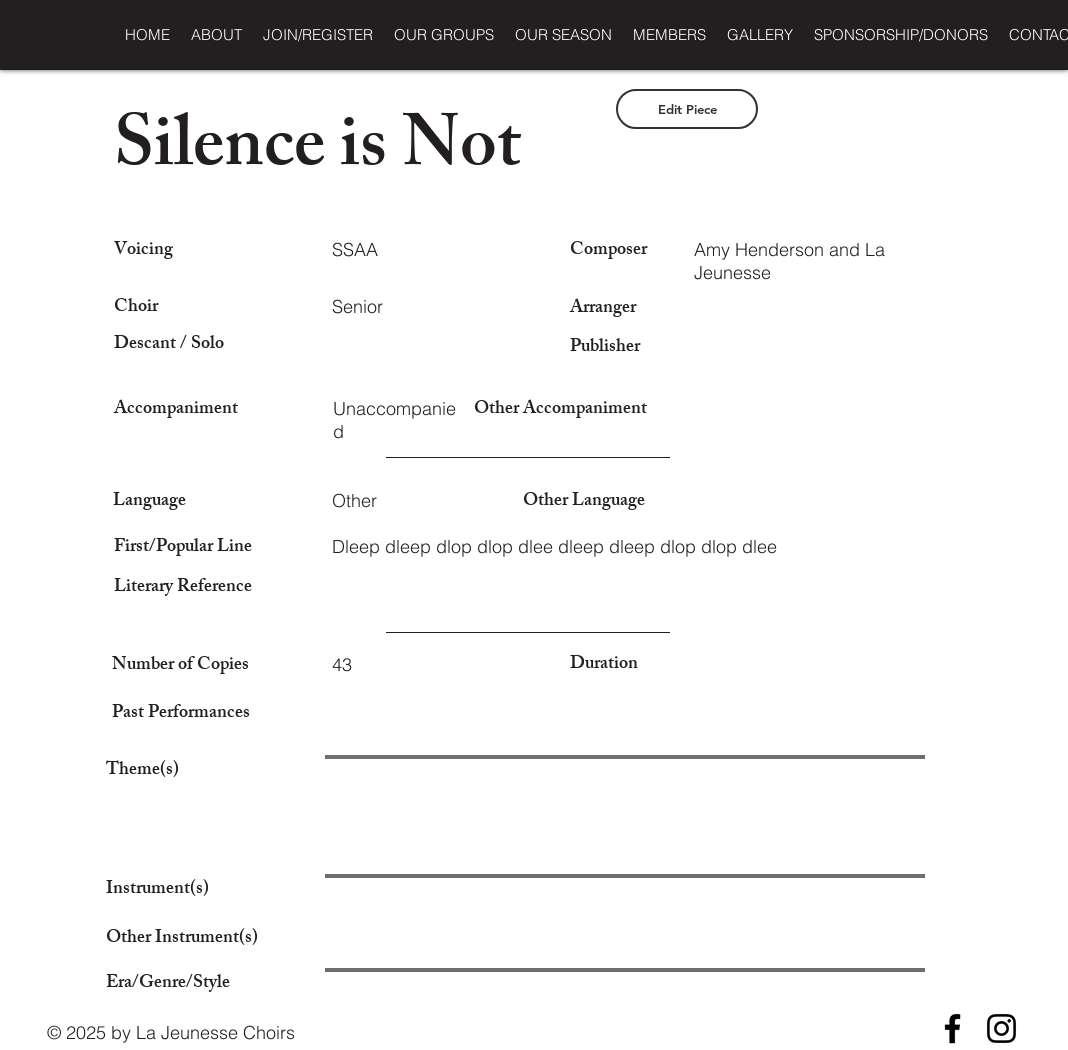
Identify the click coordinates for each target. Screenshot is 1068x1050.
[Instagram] (1001, 1028)
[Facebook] (952, 1028)
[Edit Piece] (687, 109)
